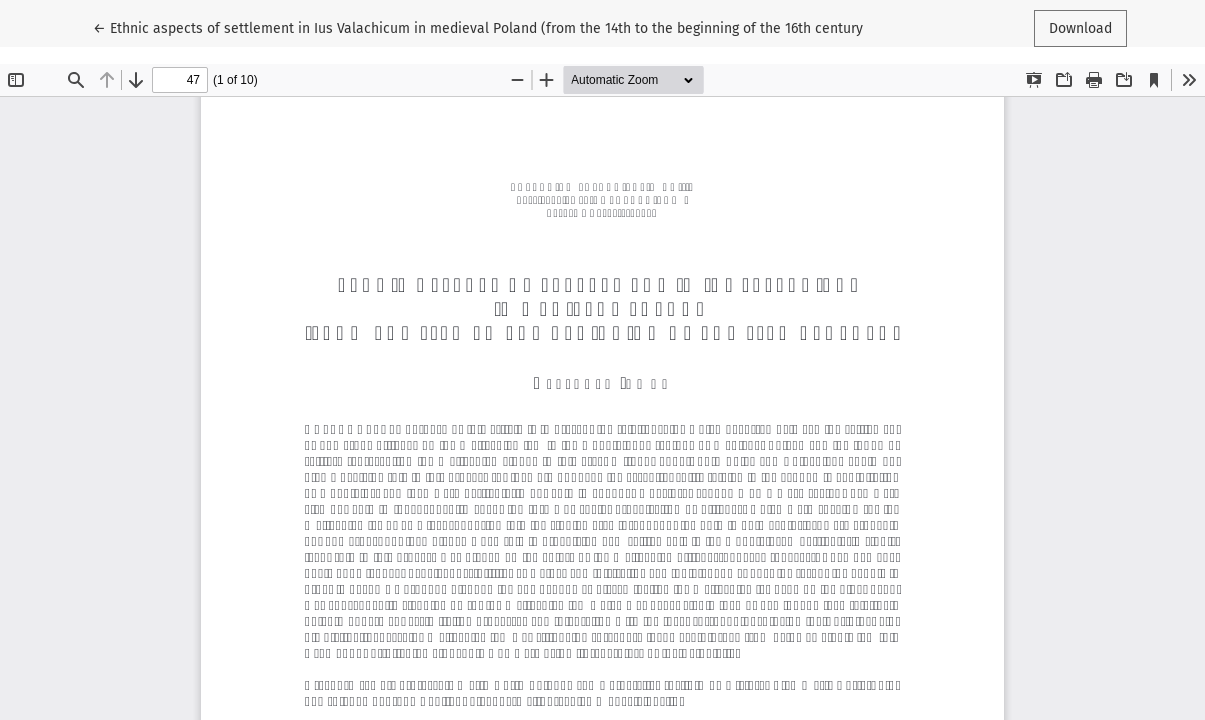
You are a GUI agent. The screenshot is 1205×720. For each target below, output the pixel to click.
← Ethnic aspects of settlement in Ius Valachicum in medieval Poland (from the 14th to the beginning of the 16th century (478, 27)
